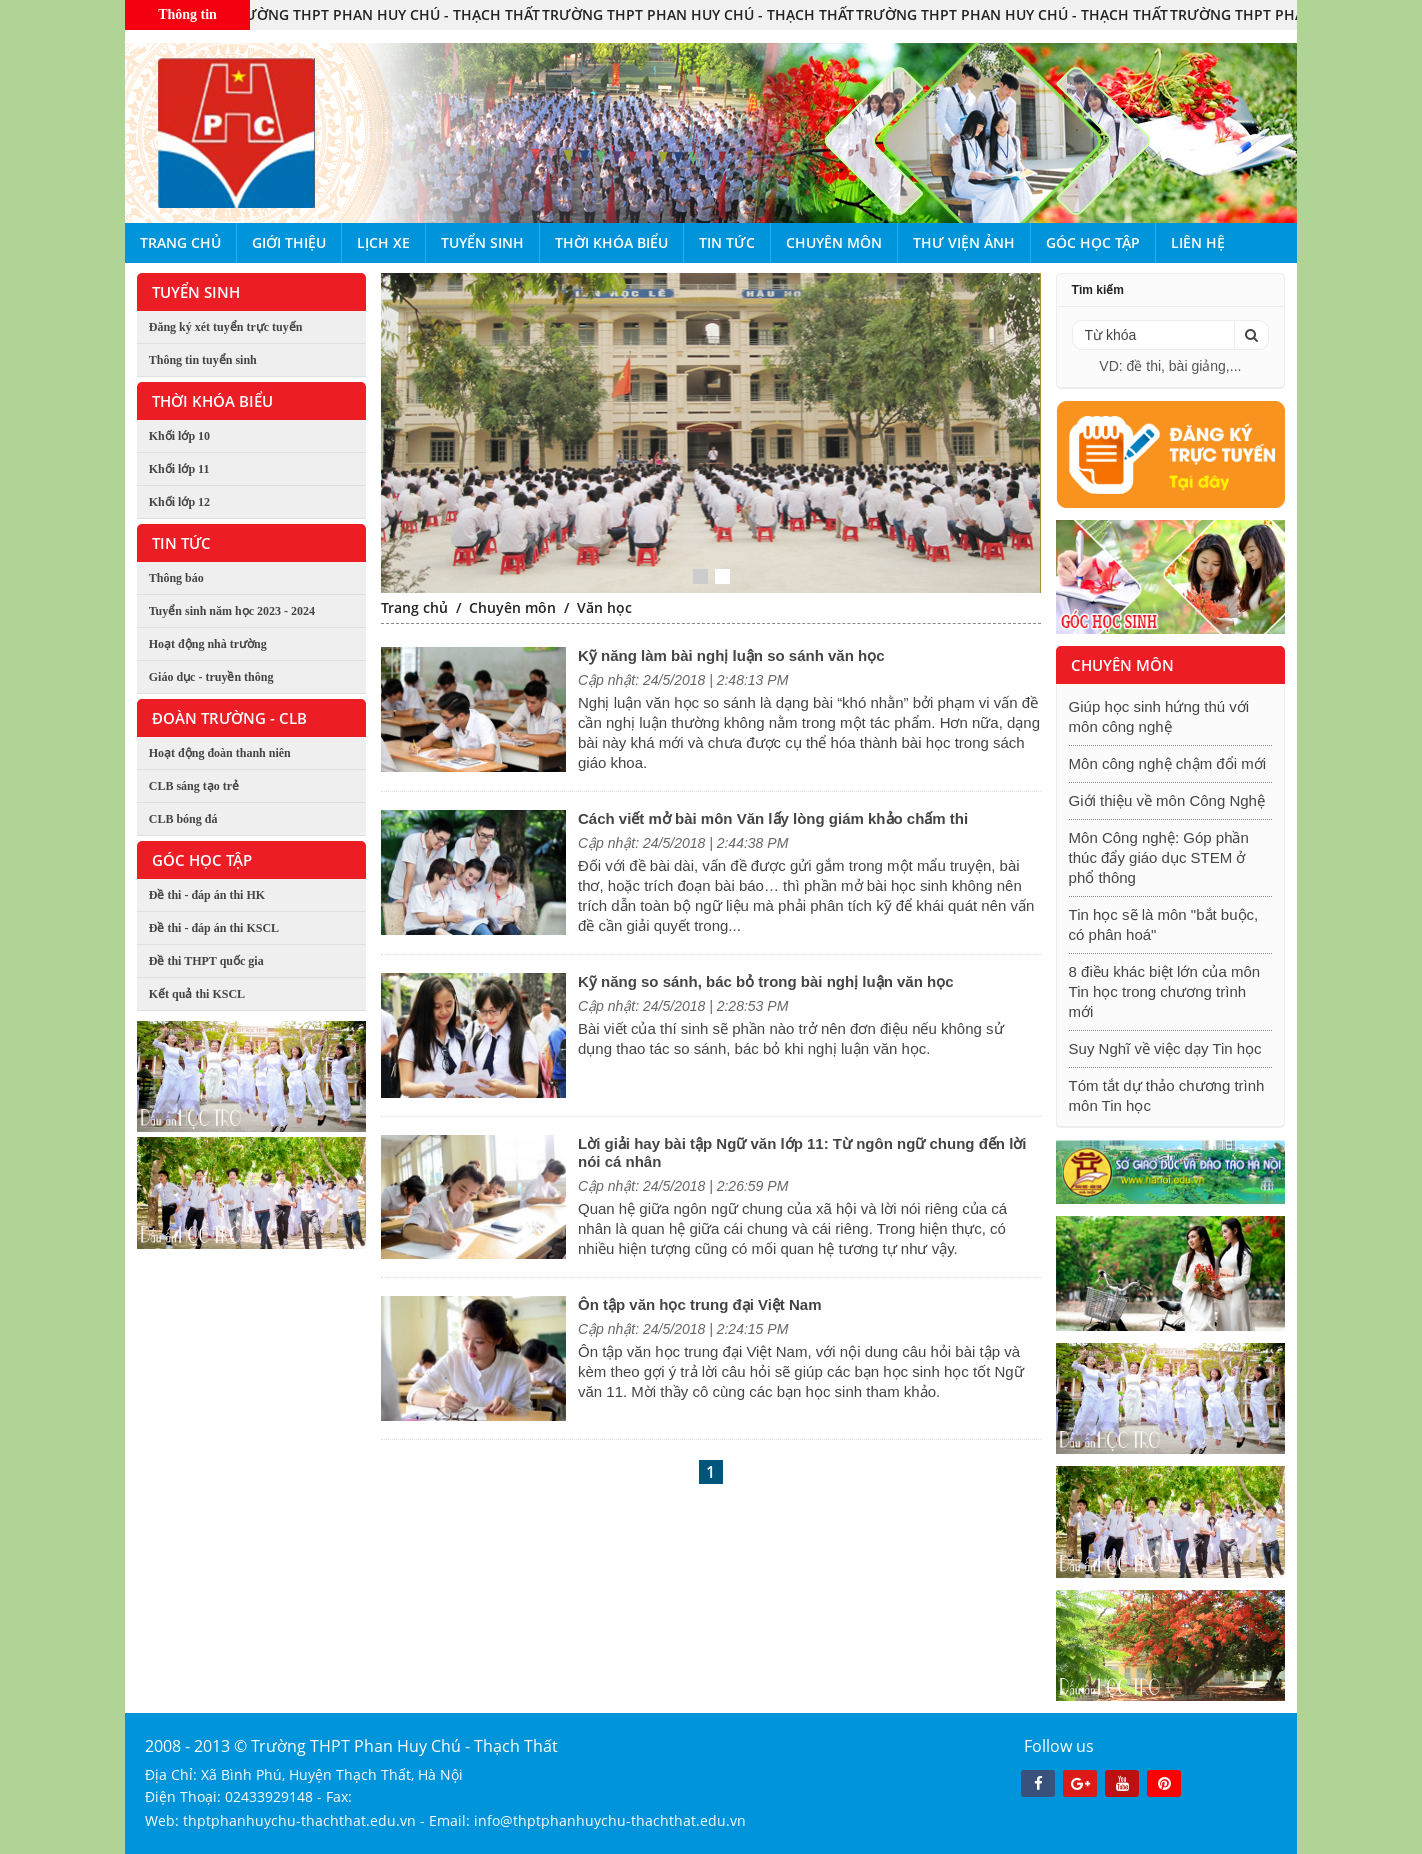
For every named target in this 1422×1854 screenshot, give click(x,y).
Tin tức (727, 242)
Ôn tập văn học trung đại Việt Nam (700, 1304)
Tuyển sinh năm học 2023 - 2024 (232, 611)
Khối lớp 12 (179, 502)
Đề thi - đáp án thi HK (207, 895)
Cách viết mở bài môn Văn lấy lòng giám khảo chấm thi (773, 818)
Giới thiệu (289, 242)
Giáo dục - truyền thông (211, 677)
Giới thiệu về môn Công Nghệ (1167, 800)
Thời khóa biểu (611, 242)
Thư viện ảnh (964, 242)
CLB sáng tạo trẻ (194, 786)
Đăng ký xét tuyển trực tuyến (226, 327)
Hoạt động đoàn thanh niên (220, 753)
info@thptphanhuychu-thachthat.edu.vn (610, 1820)
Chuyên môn (834, 242)
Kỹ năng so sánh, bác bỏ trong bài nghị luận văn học (766, 981)
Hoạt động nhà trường (208, 644)
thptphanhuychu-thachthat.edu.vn (299, 1820)
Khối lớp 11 (179, 469)
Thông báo (176, 578)
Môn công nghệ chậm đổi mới (1167, 763)
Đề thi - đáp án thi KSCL (214, 928)
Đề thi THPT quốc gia (206, 961)
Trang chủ (180, 242)
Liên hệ (1198, 242)
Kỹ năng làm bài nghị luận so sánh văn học (731, 655)
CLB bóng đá (183, 819)
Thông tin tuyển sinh (203, 360)
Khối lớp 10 (179, 436)
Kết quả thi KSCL (197, 994)
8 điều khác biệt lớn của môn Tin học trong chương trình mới (1165, 991)
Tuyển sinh (482, 242)
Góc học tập (1093, 242)
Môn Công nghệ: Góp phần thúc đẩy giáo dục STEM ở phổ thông (1159, 857)
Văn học (604, 607)
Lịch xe (383, 242)
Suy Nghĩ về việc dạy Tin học (1165, 1048)
